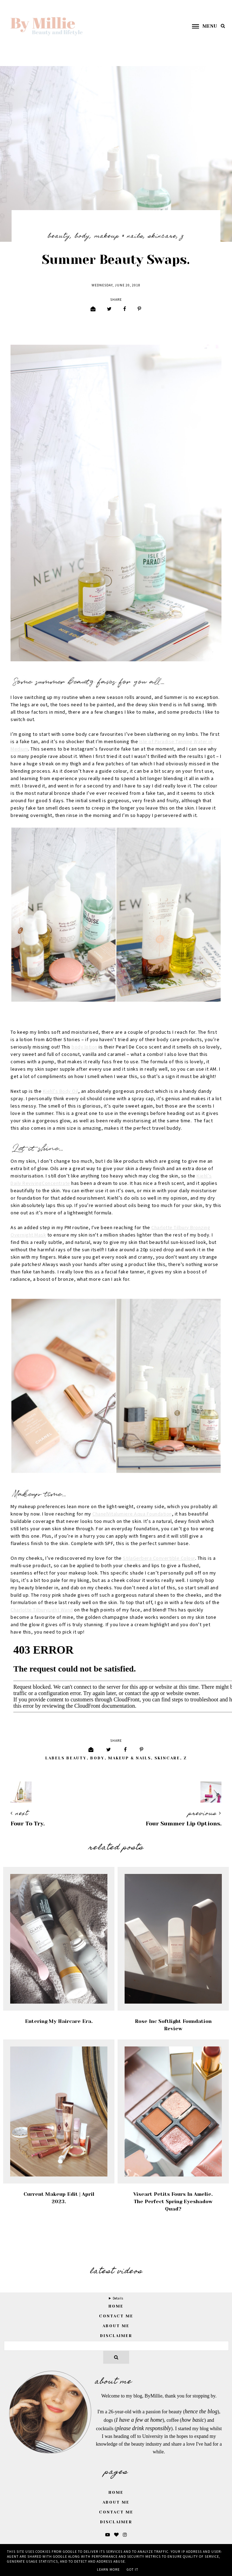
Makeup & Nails (119, 236)
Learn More (108, 2569)
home (116, 2306)
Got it (132, 2569)
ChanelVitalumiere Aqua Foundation (132, 1514)
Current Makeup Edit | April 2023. (59, 2197)
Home (116, 2492)
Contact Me (116, 2316)
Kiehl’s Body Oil (60, 1091)
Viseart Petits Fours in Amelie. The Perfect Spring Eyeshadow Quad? (173, 2201)
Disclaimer (116, 2336)
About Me (116, 2326)
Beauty (59, 236)
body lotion (85, 1047)
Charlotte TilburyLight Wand (42, 1610)
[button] (201, 26)
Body (82, 236)
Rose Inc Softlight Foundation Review (173, 2024)
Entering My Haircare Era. (59, 2021)
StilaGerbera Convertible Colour (159, 1558)
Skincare (162, 236)
